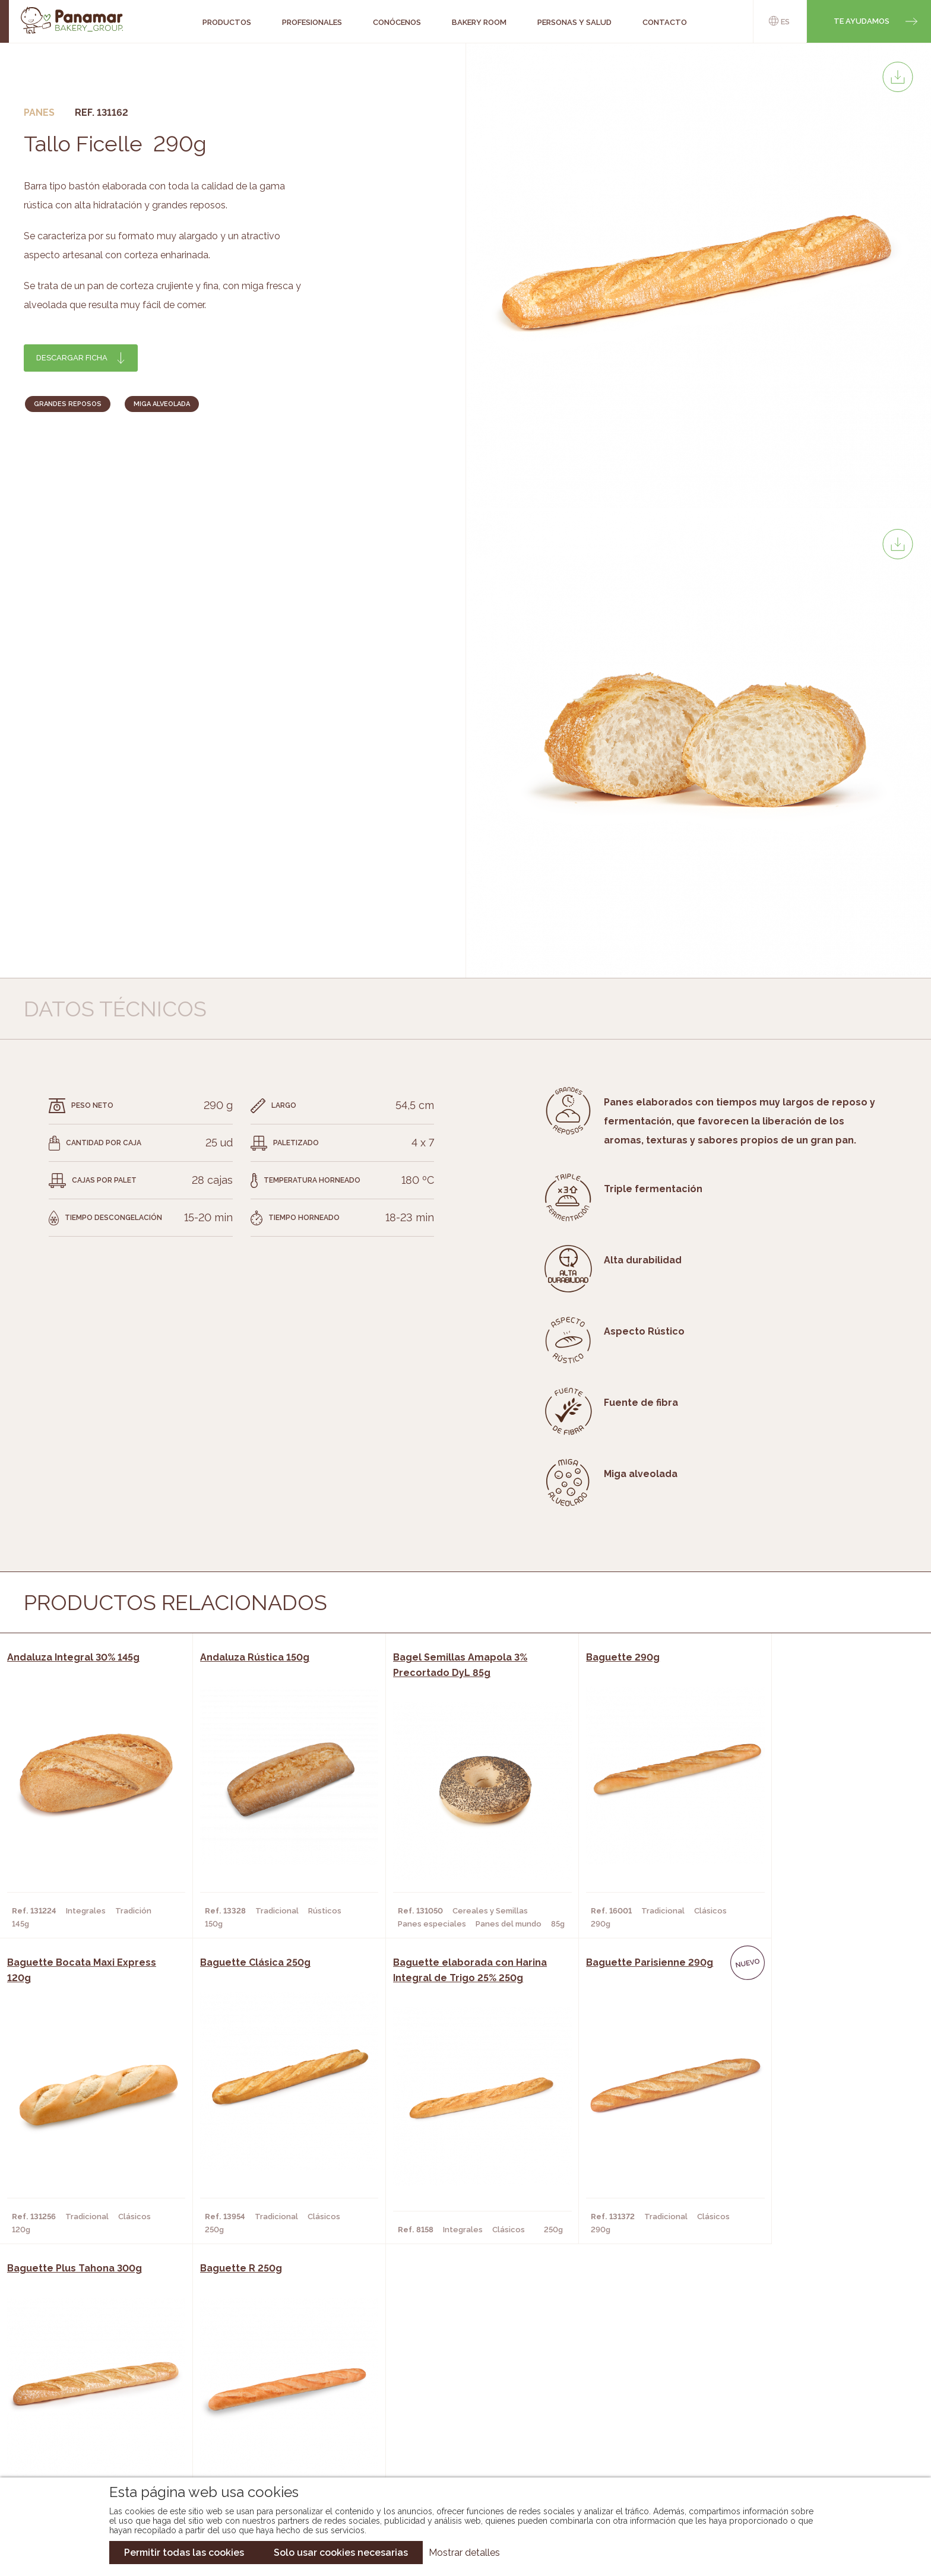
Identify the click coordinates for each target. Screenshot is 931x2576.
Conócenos (97, 2379)
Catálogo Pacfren (458, 2450)
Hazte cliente (102, 2433)
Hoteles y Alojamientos (269, 2433)
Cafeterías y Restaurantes (275, 2379)
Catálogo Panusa (455, 2433)
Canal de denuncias (796, 2443)
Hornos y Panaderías (261, 2397)
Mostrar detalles (464, 2552)
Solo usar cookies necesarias (341, 2552)
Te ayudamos (861, 21)
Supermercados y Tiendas (272, 2415)
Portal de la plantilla (796, 2406)
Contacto (94, 2415)
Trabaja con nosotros (796, 2369)
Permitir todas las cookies (184, 2552)
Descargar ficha (71, 357)
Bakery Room (100, 2397)
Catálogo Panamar (459, 2397)
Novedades (441, 2379)
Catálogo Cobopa (457, 2415)
